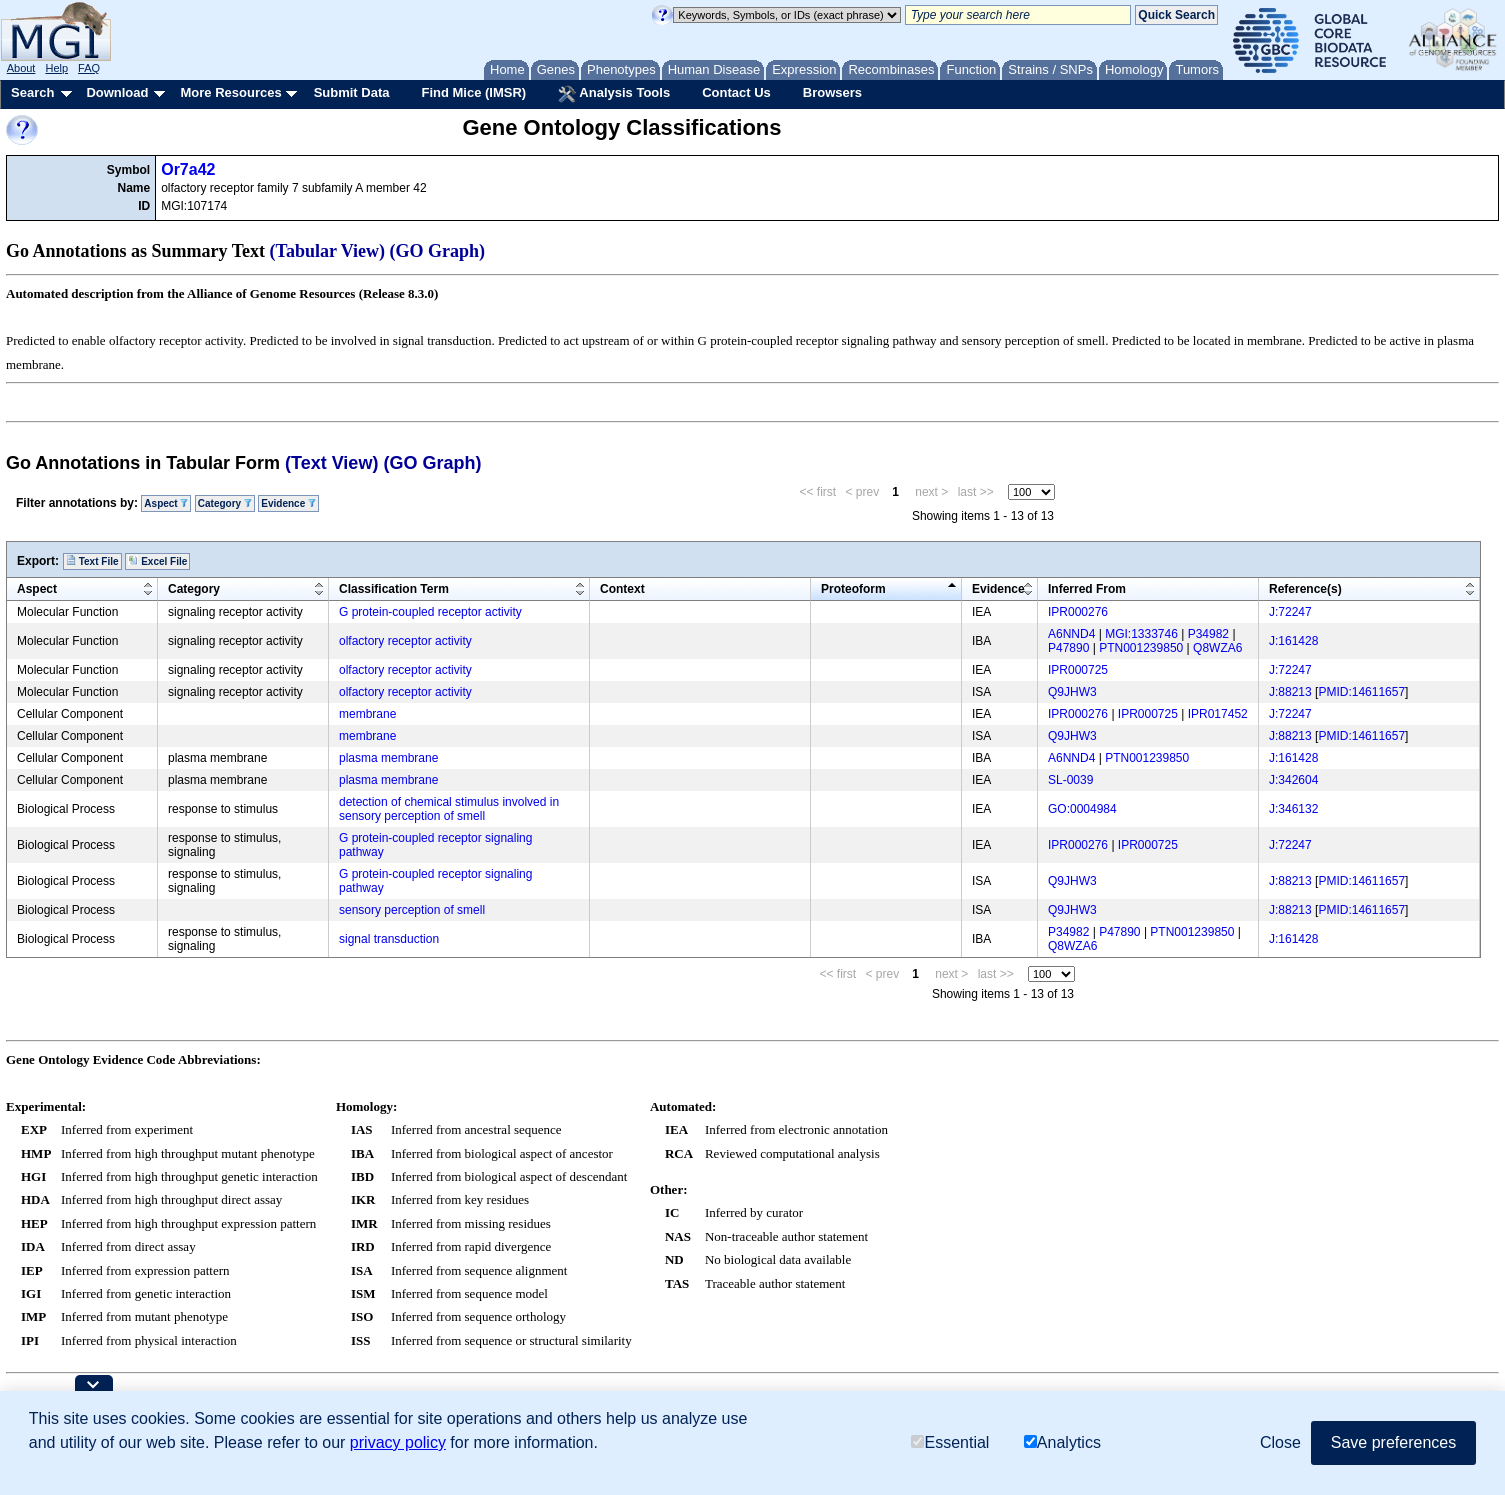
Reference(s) (1305, 589)
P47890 (1068, 648)
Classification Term (394, 589)
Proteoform (853, 589)
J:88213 (1290, 692)
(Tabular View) (328, 251)
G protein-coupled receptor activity (430, 612)
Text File (92, 561)
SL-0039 (1070, 780)
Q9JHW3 (1072, 692)
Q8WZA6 (1217, 648)
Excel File (157, 561)
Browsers (832, 92)
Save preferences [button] (1393, 1442)
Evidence (288, 503)
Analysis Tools (614, 94)
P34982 (1208, 634)
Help (56, 68)
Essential (950, 1442)
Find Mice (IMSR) (473, 92)
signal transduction (389, 939)
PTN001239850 (1141, 648)
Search (32, 92)
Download (117, 92)
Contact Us (736, 92)
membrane (367, 714)
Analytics (1062, 1442)
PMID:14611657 (1361, 692)
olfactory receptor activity (405, 641)
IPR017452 (1218, 714)
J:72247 (1290, 612)
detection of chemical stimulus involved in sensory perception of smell (449, 809)
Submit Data (352, 92)
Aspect (166, 503)
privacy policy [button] (398, 1442)
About (21, 68)
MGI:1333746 (1141, 634)
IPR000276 (1078, 612)
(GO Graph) (438, 251)
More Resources (230, 92)
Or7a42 (188, 169)
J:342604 (1293, 780)
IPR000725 (1078, 670)
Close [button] (1280, 1442)
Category (225, 503)
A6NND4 (1071, 634)
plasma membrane (388, 758)
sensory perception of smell (412, 910)
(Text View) (331, 463)
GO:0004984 (1082, 809)
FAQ (89, 68)
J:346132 (1293, 809)
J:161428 (1293, 641)
